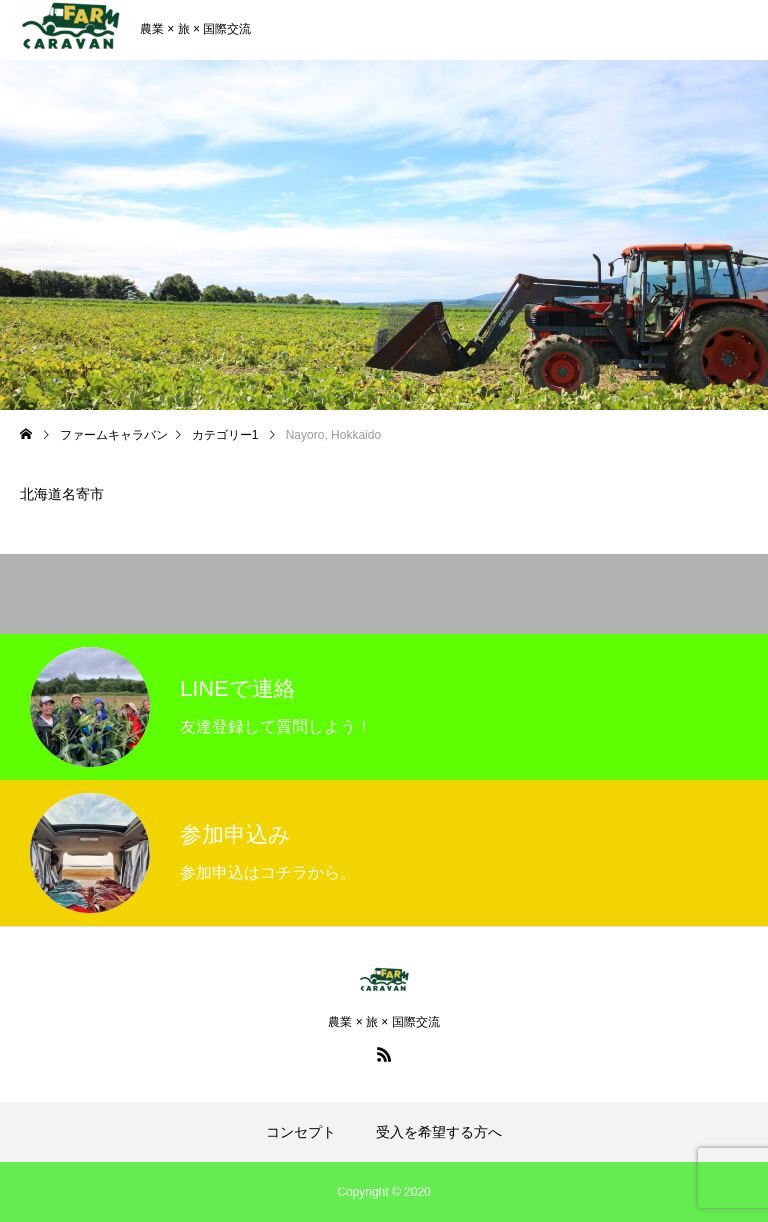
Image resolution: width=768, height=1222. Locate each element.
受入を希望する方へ (439, 1132)
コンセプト (301, 1132)
